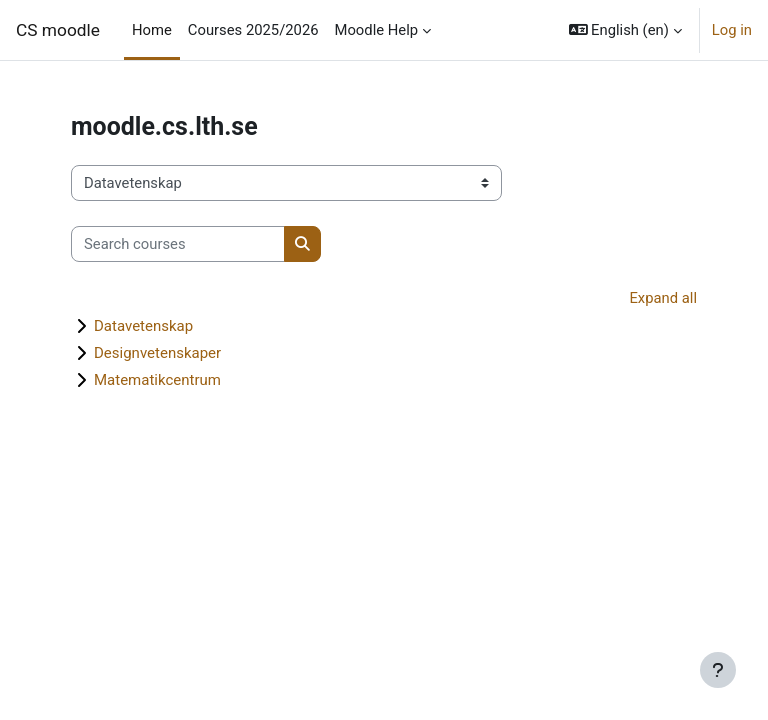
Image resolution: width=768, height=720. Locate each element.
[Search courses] (178, 244)
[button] (625, 30)
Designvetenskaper (157, 353)
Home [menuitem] (152, 30)
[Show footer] (718, 670)
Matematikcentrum (157, 380)
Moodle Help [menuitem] (377, 30)
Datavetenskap (143, 326)
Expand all (663, 298)
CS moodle (58, 30)
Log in (732, 30)
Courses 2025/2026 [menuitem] (253, 30)
